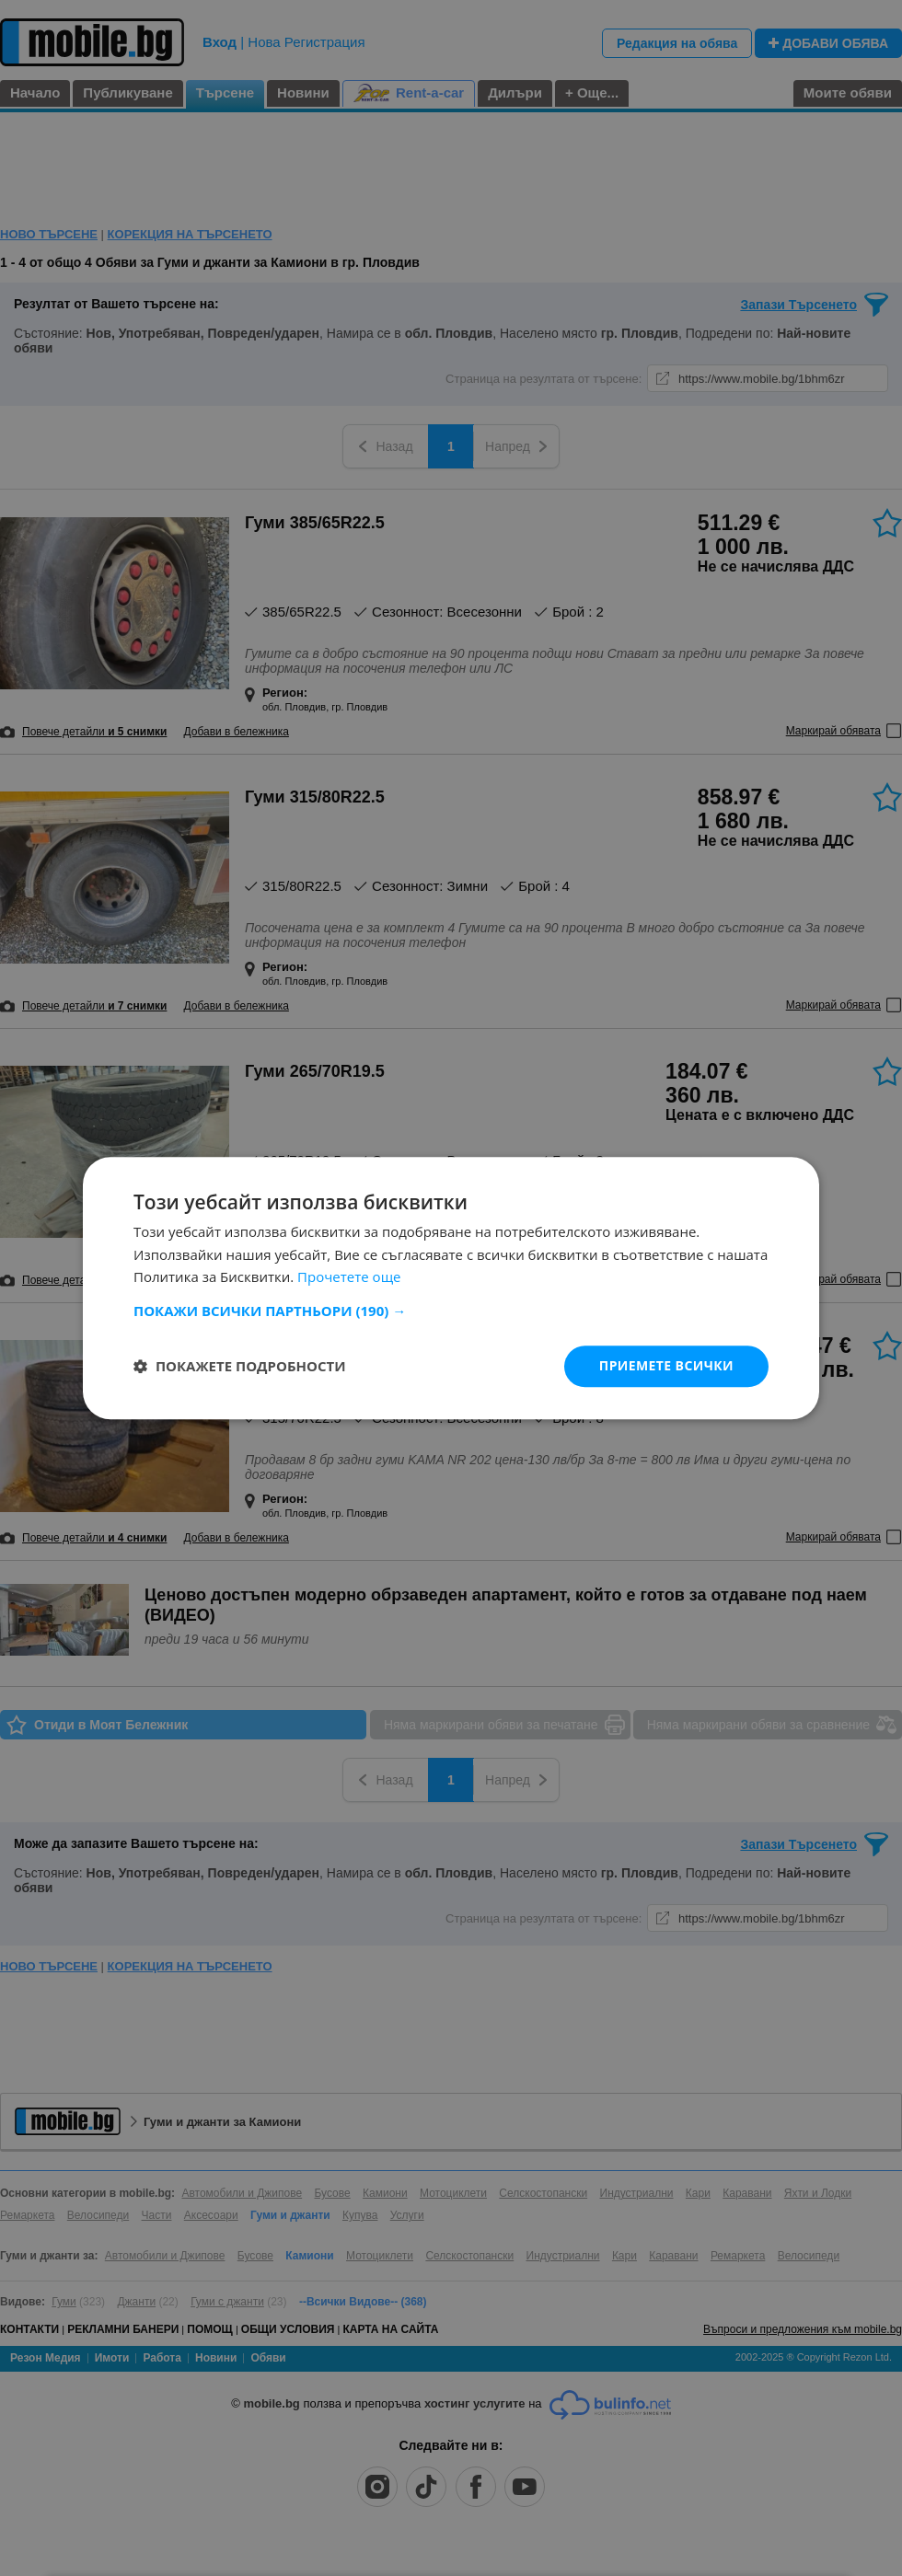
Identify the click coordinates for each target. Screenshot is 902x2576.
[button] (451, 1310)
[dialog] (451, 1288)
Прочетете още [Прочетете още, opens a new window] (348, 1277)
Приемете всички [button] (666, 1365)
